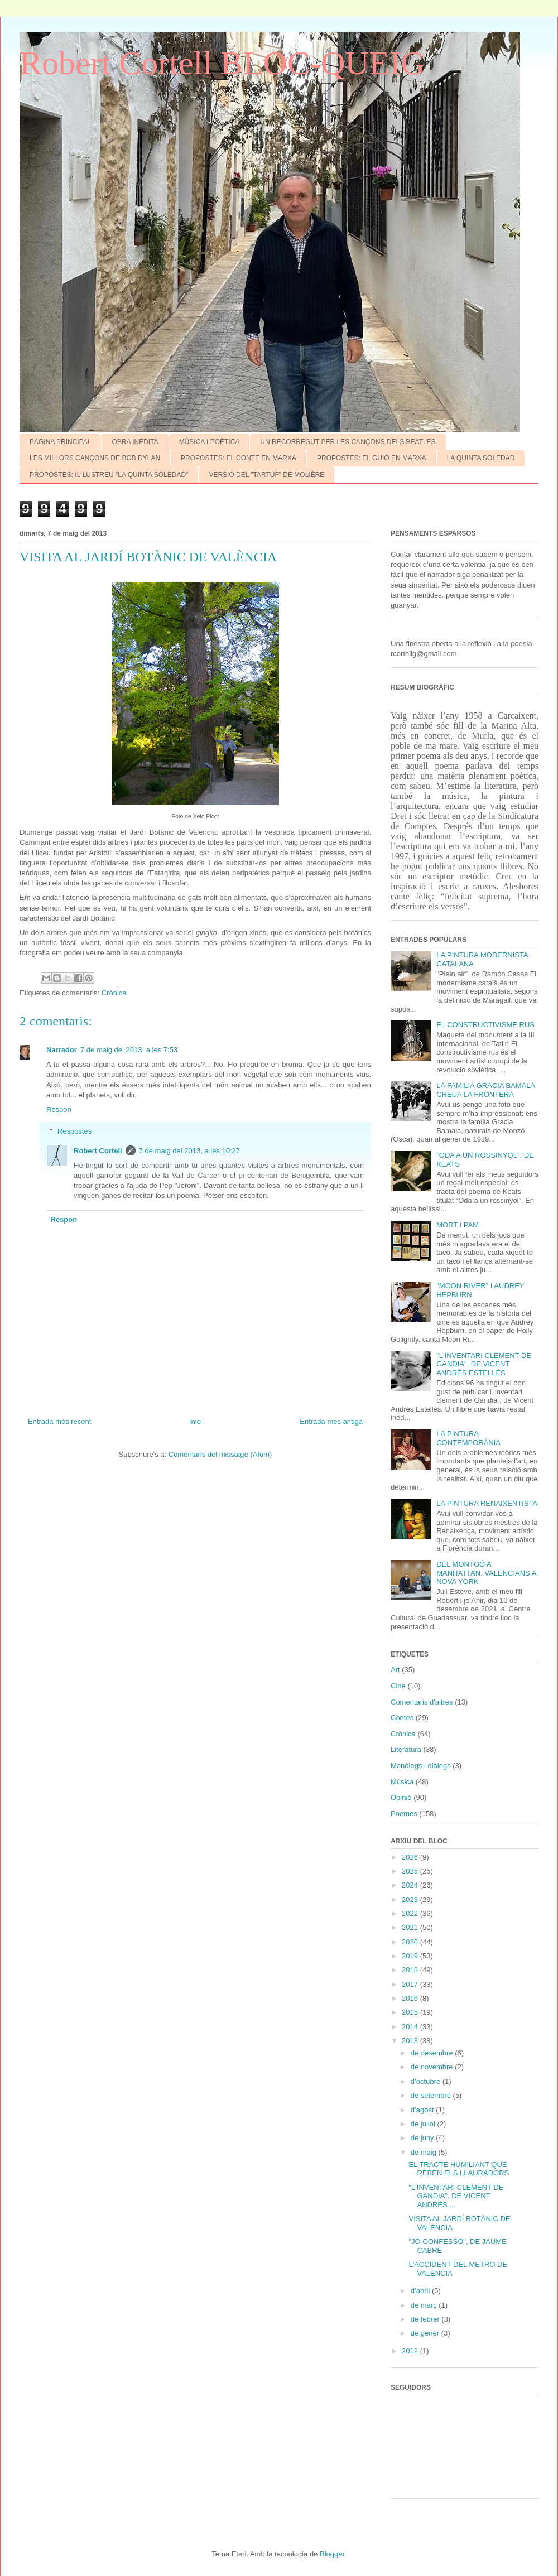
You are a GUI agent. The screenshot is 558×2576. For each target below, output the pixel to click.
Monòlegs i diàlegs (421, 1765)
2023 (411, 1899)
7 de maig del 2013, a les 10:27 (189, 1151)
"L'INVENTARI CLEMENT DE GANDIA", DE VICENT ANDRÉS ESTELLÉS (483, 1364)
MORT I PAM (457, 1225)
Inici (195, 1421)
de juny (423, 2138)
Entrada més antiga (331, 1421)
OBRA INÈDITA (135, 442)
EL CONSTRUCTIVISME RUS (485, 1024)
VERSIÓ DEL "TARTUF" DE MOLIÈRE (266, 475)
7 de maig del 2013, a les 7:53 (128, 1050)
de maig (425, 2152)
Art (395, 1669)
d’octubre (426, 2081)
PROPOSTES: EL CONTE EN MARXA (238, 458)
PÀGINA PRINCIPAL (60, 442)
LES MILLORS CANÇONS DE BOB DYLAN (95, 458)
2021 (411, 1927)
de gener (426, 2333)
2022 (411, 1913)
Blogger (332, 2554)
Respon (58, 1109)
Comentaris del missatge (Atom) (220, 1454)
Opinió (401, 1797)
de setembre (432, 2095)
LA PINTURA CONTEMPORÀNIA (468, 1438)
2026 (411, 1857)
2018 (411, 1970)
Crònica (114, 993)
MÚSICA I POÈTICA (209, 442)
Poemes (404, 1813)
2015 (411, 2012)
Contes (402, 1717)
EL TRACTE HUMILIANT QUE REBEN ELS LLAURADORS (458, 2169)
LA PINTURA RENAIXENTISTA (486, 1503)
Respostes (74, 1130)
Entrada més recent (59, 1421)
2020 (411, 1942)
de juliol (424, 2124)
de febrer (426, 2319)
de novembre (433, 2067)
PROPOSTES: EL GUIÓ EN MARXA (371, 458)
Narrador (61, 1050)
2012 (411, 2351)
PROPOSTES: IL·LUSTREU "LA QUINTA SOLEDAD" (109, 475)
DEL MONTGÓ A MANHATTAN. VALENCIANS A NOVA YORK (486, 1573)
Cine (398, 1686)
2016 (411, 1998)
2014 (411, 2027)
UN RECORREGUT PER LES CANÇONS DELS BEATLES (347, 442)
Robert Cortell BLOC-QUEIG (222, 63)
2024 (411, 1885)
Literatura (406, 1749)
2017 (411, 1984)
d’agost (423, 2110)
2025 (411, 1871)
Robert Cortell (98, 1151)
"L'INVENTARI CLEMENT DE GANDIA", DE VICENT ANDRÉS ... (455, 2196)
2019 (411, 1956)
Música (402, 1782)
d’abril (421, 2290)
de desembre (433, 2053)
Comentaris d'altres (422, 1702)
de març (425, 2305)
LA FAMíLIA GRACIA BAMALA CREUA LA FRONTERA (485, 1090)
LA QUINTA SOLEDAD (481, 458)
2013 (411, 2040)
